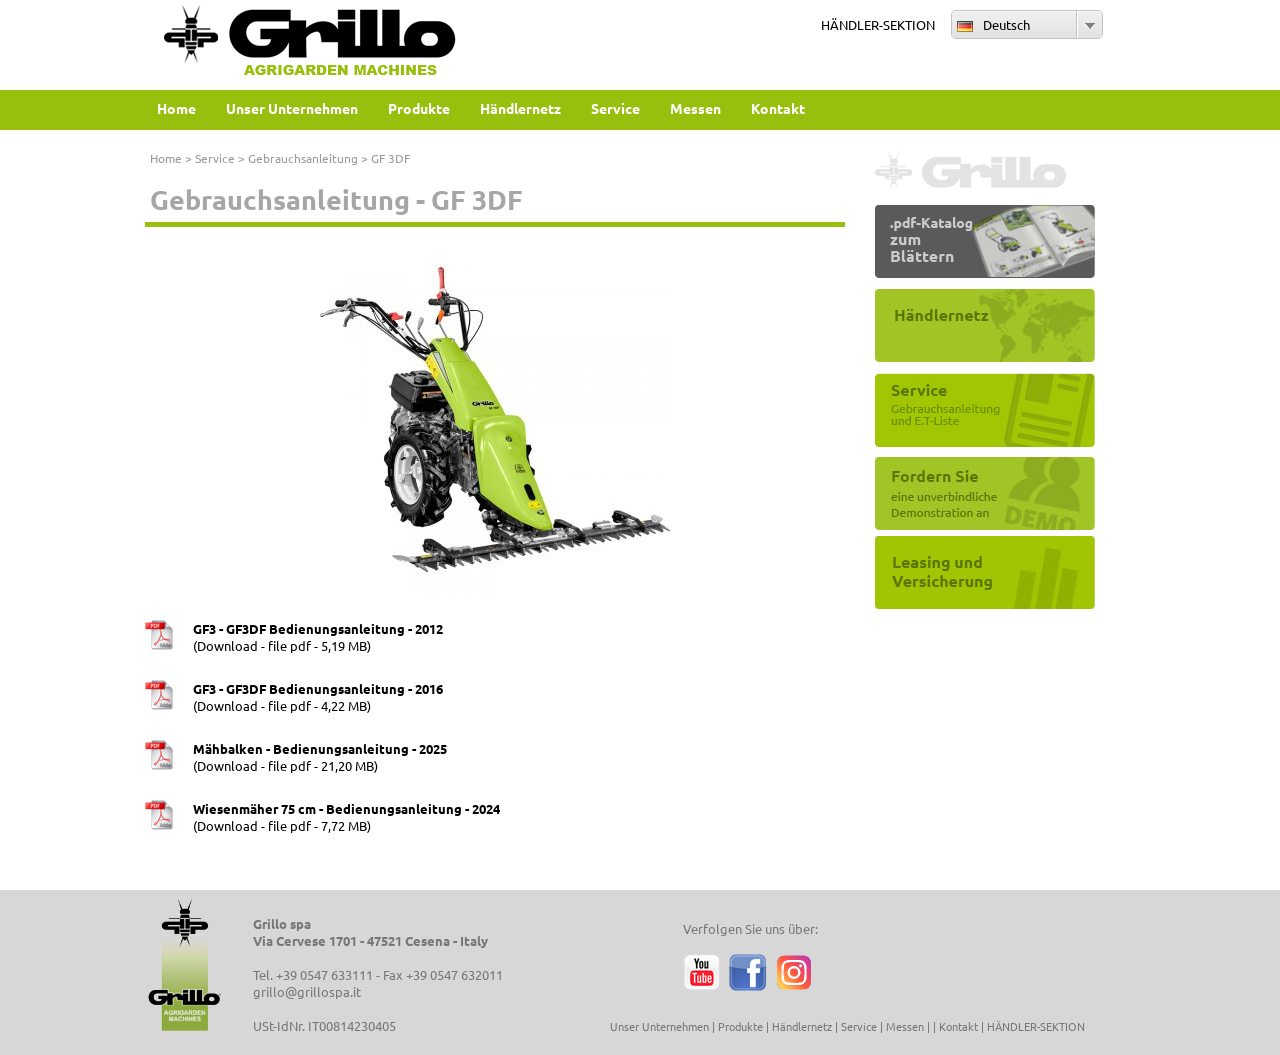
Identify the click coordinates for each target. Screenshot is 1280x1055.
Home (166, 158)
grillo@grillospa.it (307, 991)
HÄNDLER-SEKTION (878, 24)
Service (215, 158)
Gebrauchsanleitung (303, 158)
